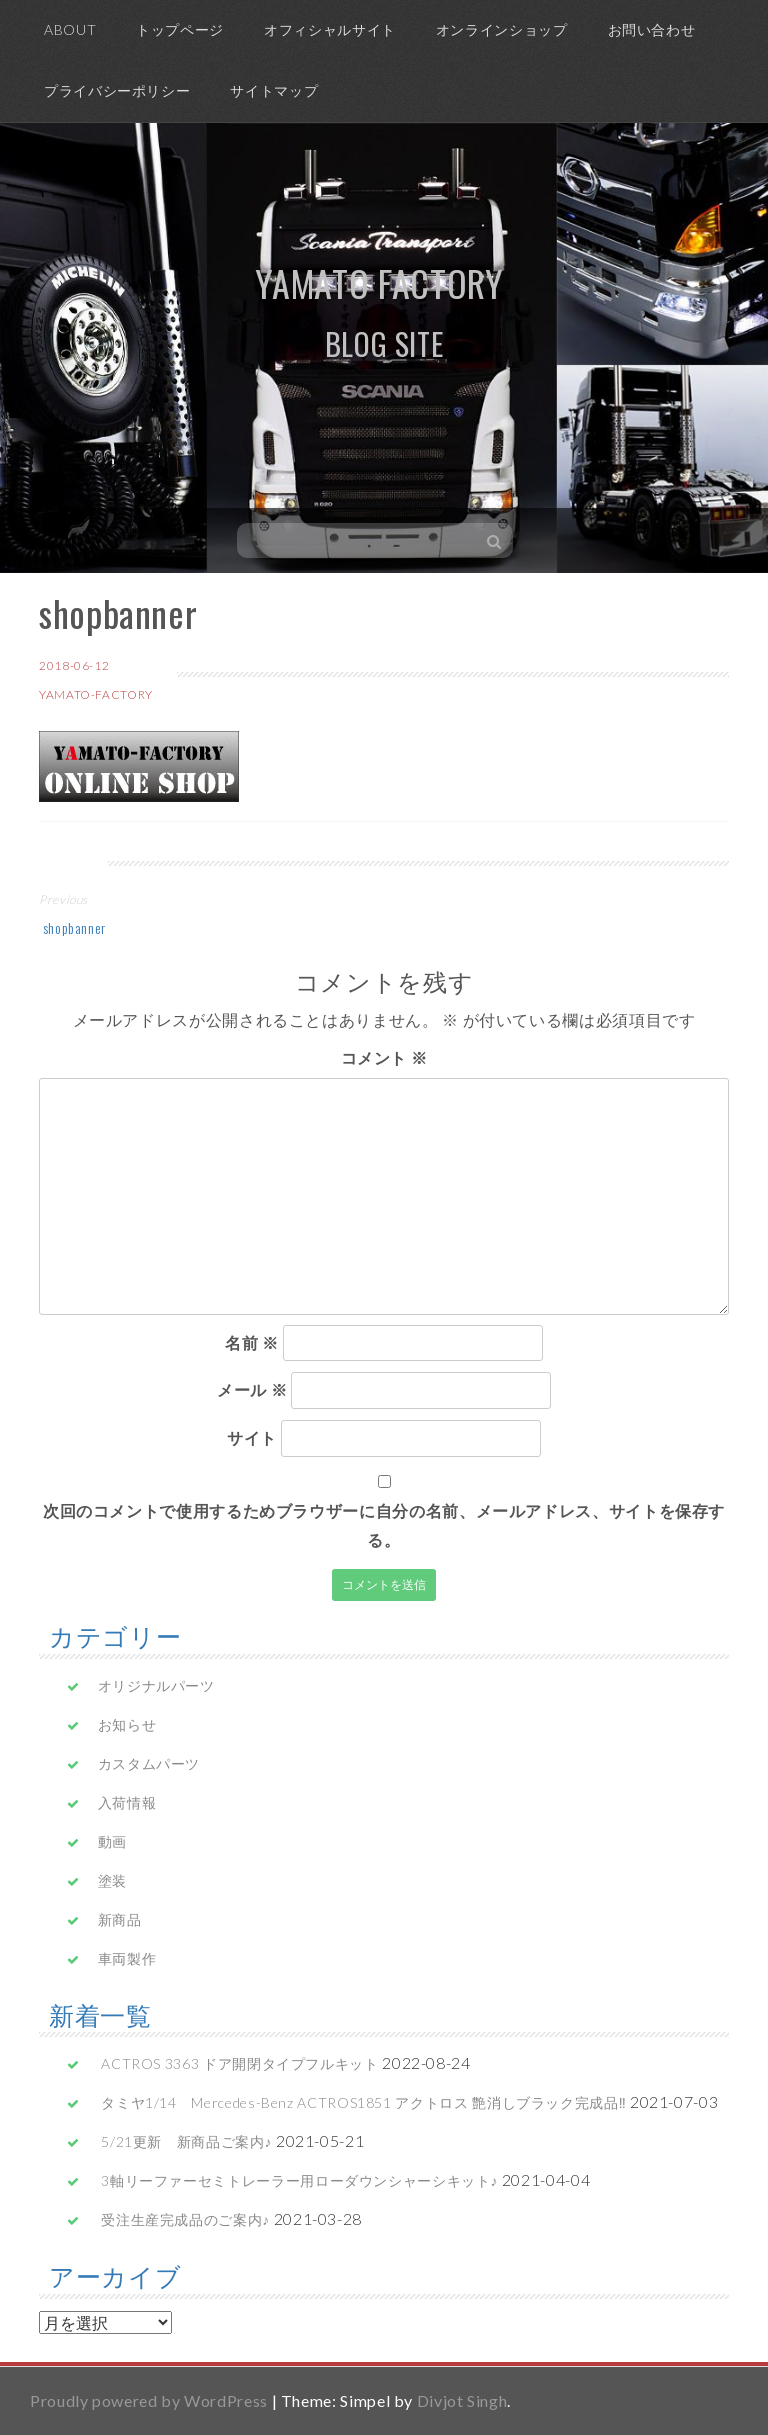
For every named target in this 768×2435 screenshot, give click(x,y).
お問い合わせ (652, 29)
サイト (252, 1437)
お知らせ (127, 1724)
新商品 (120, 1919)
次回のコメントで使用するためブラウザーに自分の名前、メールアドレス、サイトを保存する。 (384, 1525)
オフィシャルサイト (330, 29)
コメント (384, 1057)
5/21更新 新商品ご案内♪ (186, 2141)
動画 (112, 1841)
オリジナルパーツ (156, 1685)
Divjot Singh (462, 2400)
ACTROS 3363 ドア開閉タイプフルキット (239, 2063)
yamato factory (379, 282)
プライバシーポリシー (117, 90)
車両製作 (127, 1958)
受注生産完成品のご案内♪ (185, 2219)
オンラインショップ (502, 29)
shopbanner (72, 927)
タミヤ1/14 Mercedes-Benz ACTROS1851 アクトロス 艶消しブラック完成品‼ (363, 2102)
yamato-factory (96, 694)
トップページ (180, 29)
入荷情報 (127, 1802)
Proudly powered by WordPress (149, 2400)
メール (252, 1389)
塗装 (112, 1880)
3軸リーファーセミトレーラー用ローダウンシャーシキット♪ (299, 2180)
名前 (252, 1342)
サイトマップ (274, 90)
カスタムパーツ (149, 1763)
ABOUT (70, 29)
